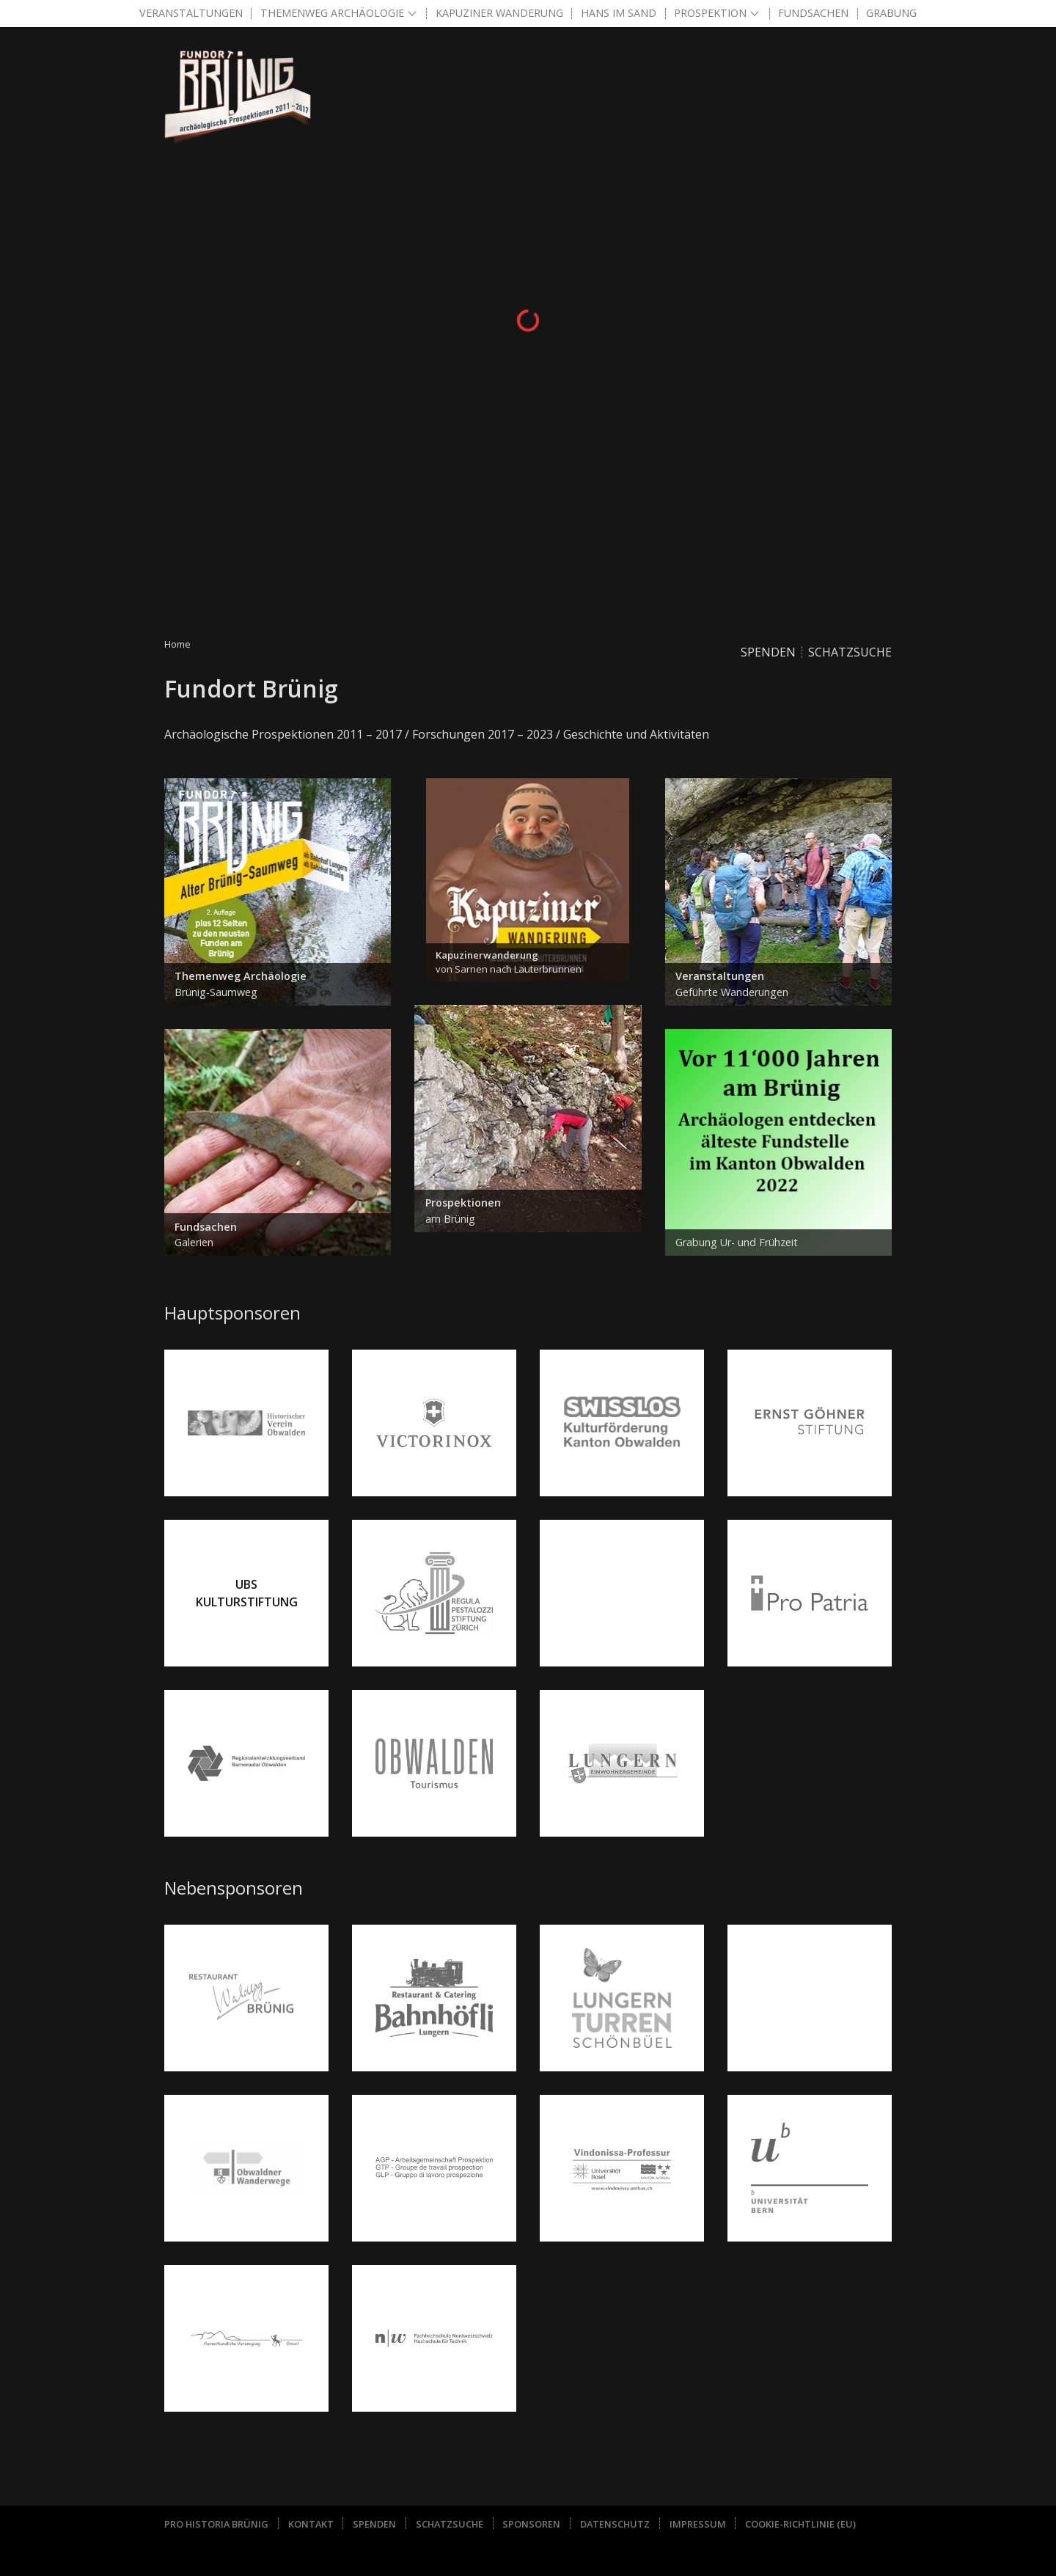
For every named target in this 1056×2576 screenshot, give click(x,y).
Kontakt (311, 2524)
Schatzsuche (850, 652)
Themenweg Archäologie (332, 13)
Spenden (768, 652)
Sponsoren (531, 2524)
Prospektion (710, 13)
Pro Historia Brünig (216, 2524)
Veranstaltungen (191, 13)
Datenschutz (615, 2524)
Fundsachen (813, 13)
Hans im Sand (618, 13)
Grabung (891, 13)
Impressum (698, 2524)
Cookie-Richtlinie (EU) (800, 2524)
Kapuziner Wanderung (499, 13)
